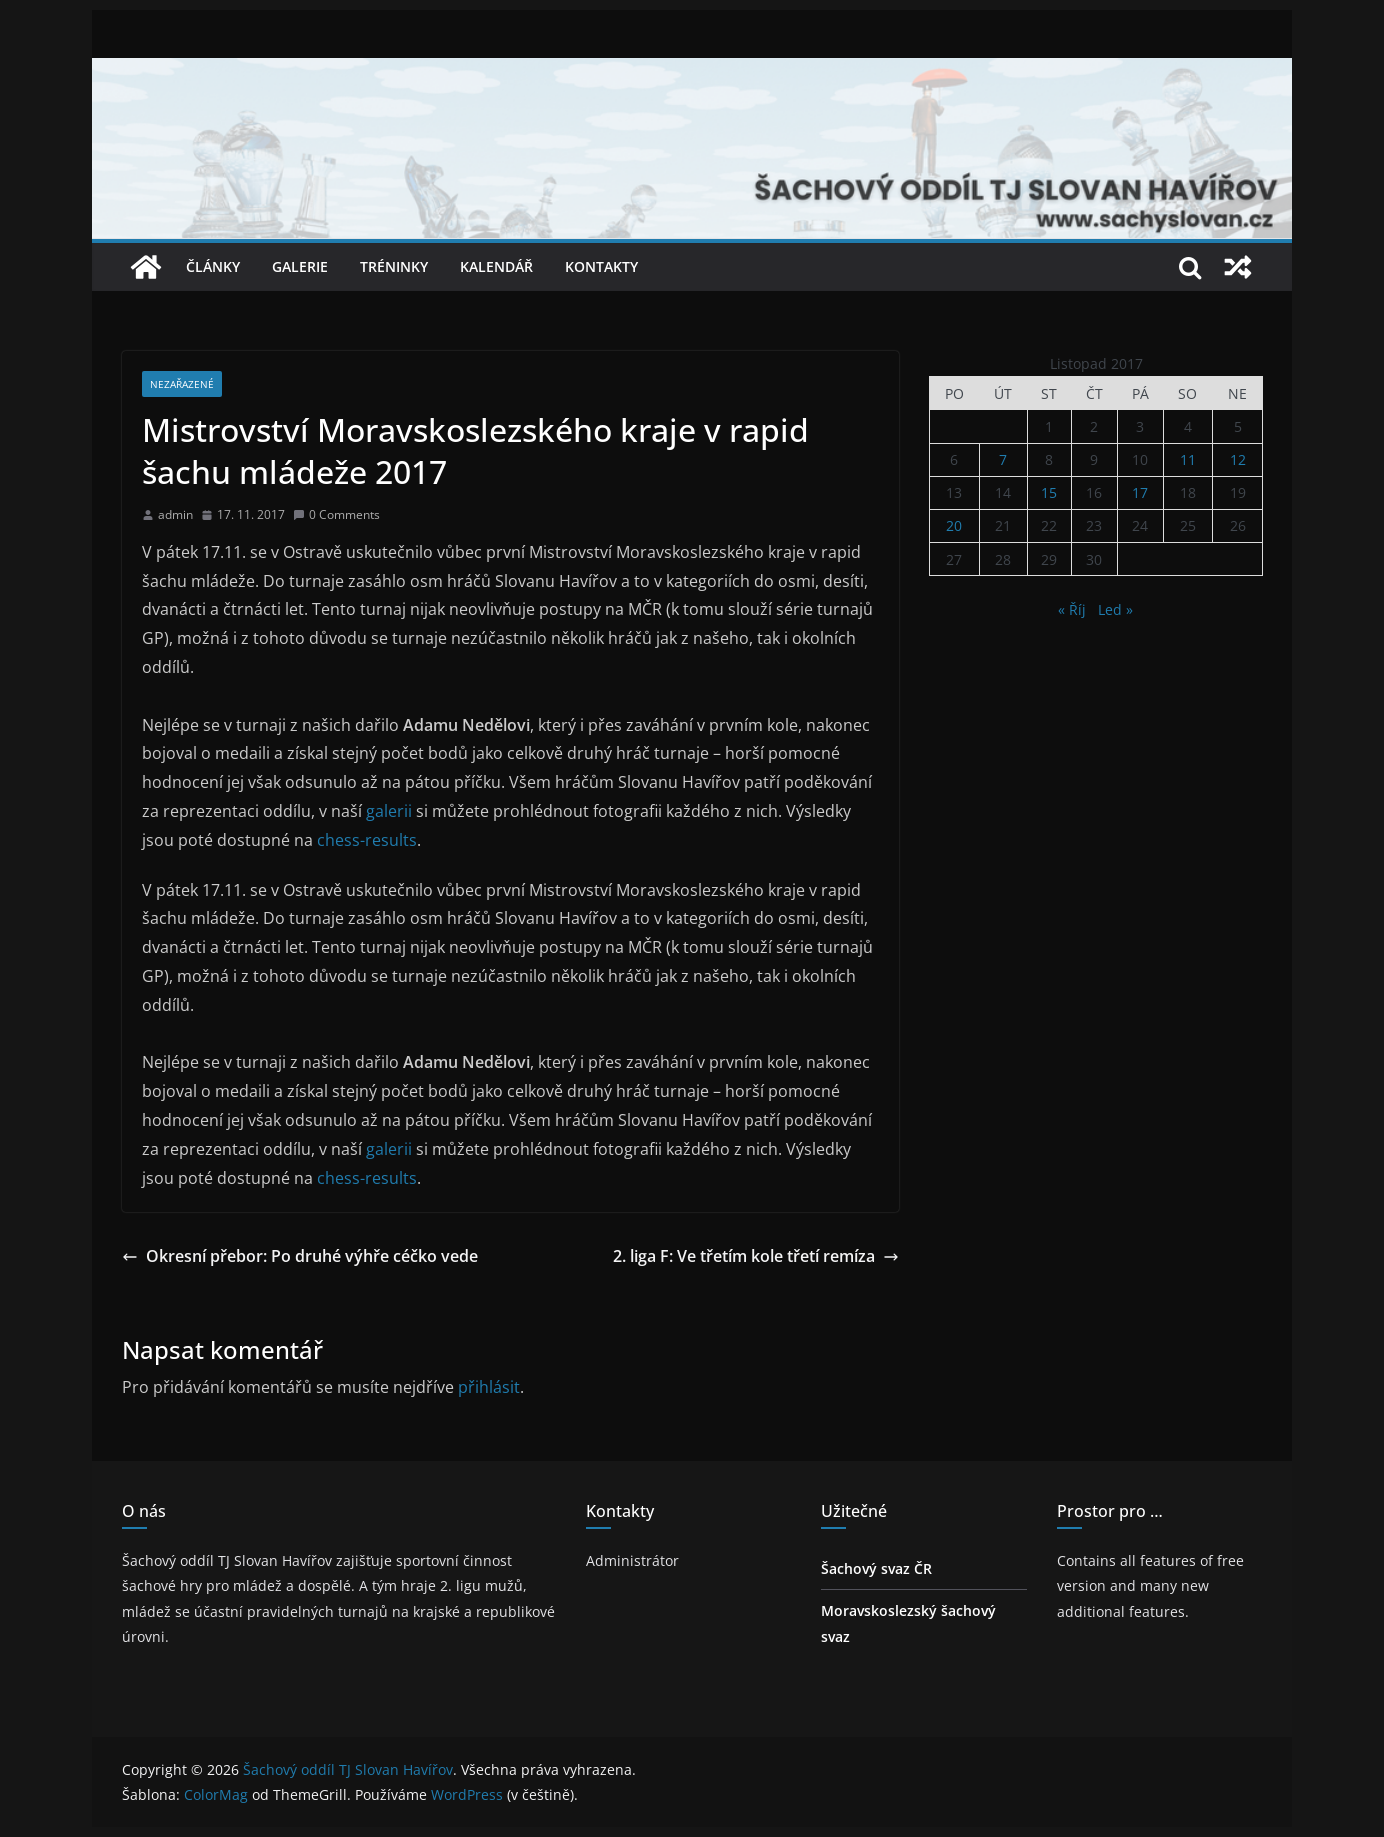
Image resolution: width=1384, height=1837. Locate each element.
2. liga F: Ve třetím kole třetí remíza (756, 1256)
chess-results (365, 840)
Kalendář (496, 266)
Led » (1115, 609)
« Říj (1072, 609)
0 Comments (336, 514)
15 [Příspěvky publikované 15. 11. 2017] (1049, 492)
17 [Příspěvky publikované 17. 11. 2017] (1140, 492)
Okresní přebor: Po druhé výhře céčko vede (300, 1256)
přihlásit (489, 1387)
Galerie (300, 266)
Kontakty (601, 266)
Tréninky (394, 266)
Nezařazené (182, 384)
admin (175, 514)
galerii (391, 811)
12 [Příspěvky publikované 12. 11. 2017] (1238, 459)
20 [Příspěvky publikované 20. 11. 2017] (954, 525)
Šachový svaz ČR (876, 1568)
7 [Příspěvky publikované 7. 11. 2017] (1003, 459)
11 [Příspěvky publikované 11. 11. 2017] (1188, 459)
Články (213, 266)
